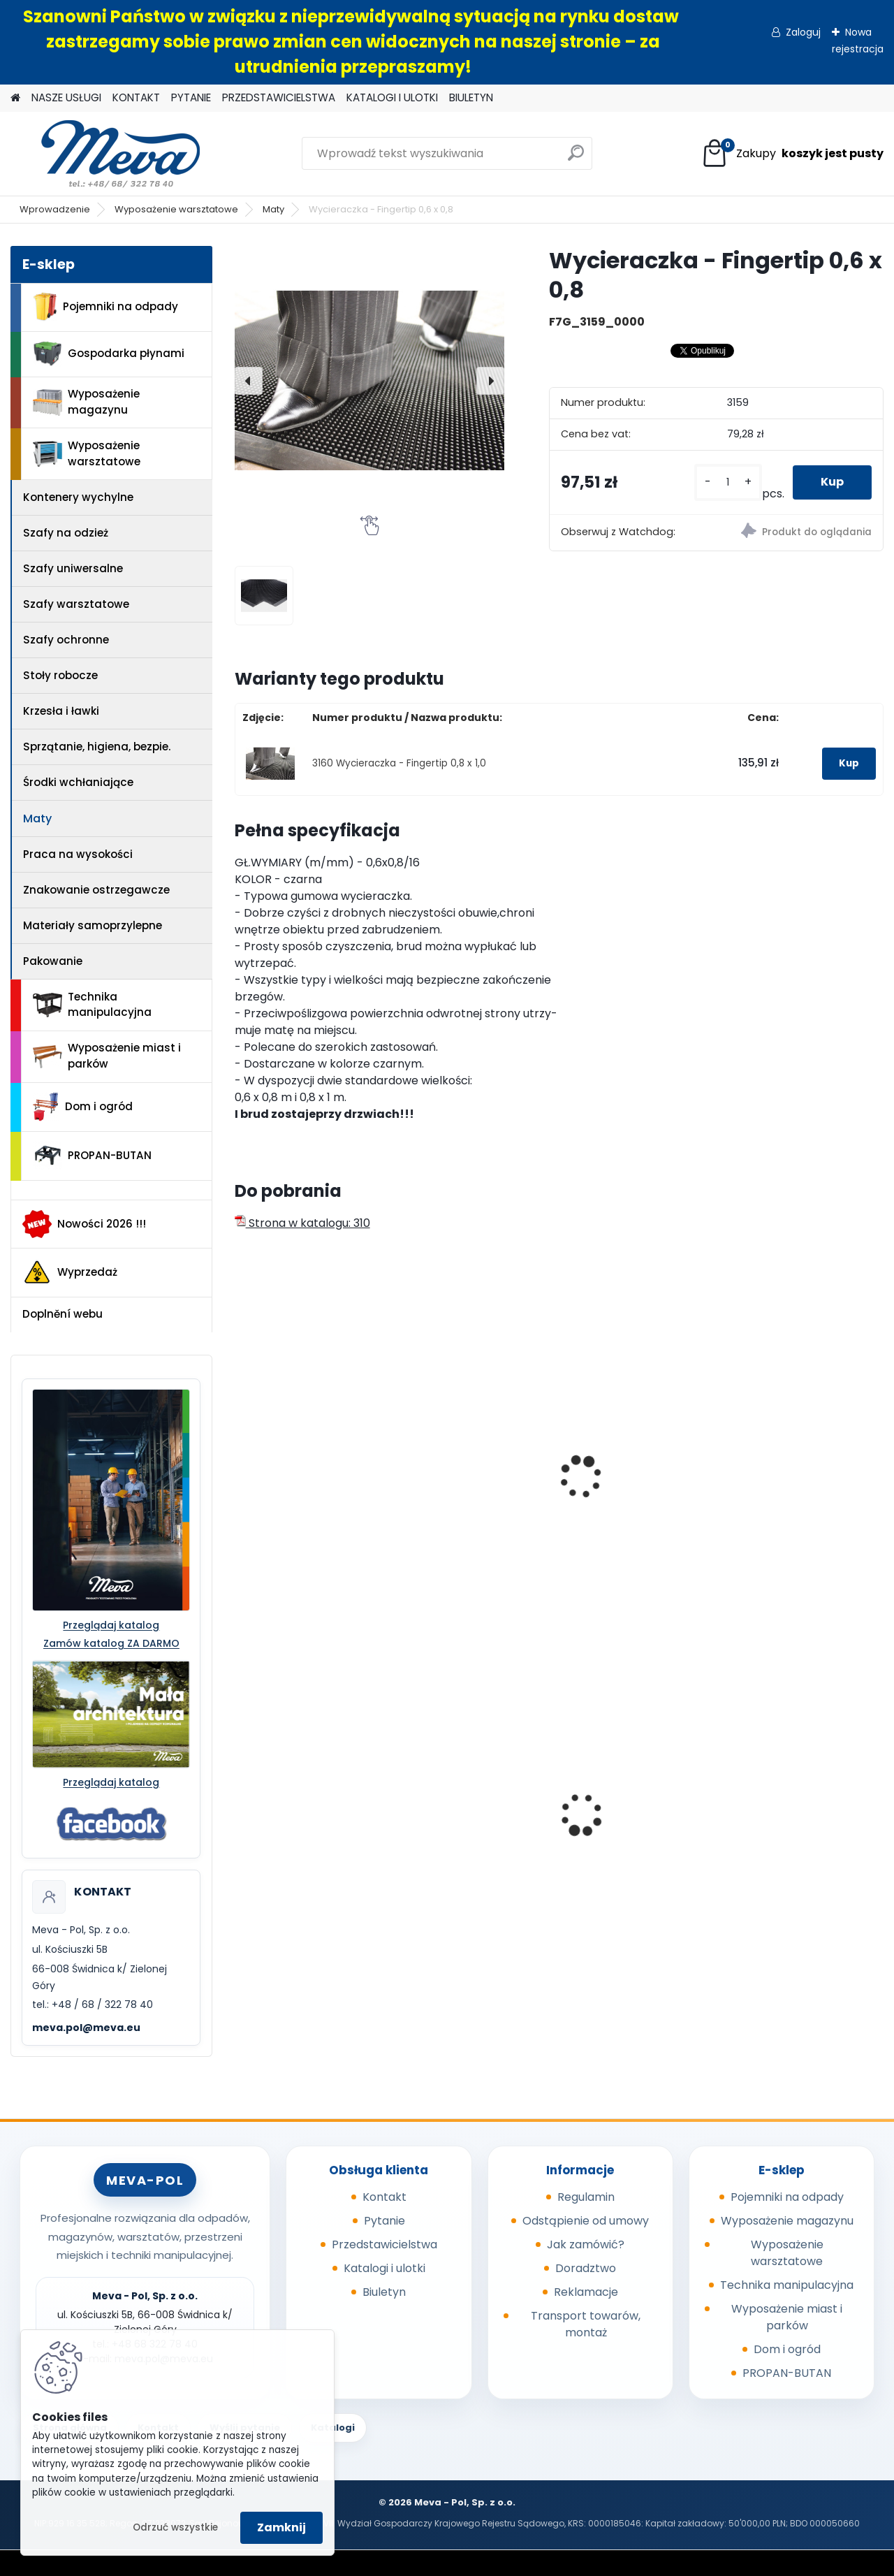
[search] (576, 158)
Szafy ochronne (66, 639)
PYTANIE (191, 97)
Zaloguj (803, 32)
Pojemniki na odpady (105, 306)
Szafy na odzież (65, 532)
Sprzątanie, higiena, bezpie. (96, 746)
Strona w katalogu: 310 (302, 1223)
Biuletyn (384, 2292)
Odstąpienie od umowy (585, 2221)
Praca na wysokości (78, 854)
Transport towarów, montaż (585, 2324)
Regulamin (586, 2197)
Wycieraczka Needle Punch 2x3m (794, 1452)
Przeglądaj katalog (111, 1625)
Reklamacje (586, 2292)
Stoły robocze (60, 675)
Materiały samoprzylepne (92, 925)
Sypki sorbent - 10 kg (465, 1810)
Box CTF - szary (780, 1810)
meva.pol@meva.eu (86, 2028)
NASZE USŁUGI (66, 97)
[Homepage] (15, 98)
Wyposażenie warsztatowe (176, 209)
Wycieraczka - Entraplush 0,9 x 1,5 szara (625, 1488)
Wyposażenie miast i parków (107, 1055)
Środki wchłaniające (78, 782)
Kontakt (384, 2197)
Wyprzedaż (69, 1272)
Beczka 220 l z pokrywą (635, 1810)
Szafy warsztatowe (76, 604)
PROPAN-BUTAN (92, 1155)
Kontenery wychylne (78, 497)
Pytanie (384, 2221)
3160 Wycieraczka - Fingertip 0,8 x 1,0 (399, 763)
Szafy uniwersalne (73, 568)
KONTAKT (136, 97)
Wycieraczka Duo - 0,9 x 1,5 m (474, 1481)
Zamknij (281, 2527)
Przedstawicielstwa (384, 2244)
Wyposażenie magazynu (86, 401)
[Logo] (106, 154)
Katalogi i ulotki (384, 2268)
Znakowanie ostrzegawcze (96, 889)
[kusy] (728, 482)
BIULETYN (471, 97)
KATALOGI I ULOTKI (392, 97)
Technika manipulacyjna (92, 1004)
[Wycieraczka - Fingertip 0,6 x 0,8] (369, 381)
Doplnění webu (62, 1314)
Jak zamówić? (585, 2244)
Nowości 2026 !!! (84, 1224)
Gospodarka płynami (108, 354)
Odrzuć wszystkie (175, 2527)
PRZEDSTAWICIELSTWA (278, 97)
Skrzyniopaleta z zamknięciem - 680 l (300, 1791)
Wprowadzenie (55, 209)
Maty (273, 209)
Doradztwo (585, 2268)
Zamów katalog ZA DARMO (111, 1643)
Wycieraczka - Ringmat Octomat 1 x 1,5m (308, 1481)
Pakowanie (52, 961)
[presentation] (249, 381)
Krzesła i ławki (61, 711)
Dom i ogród (82, 1106)
